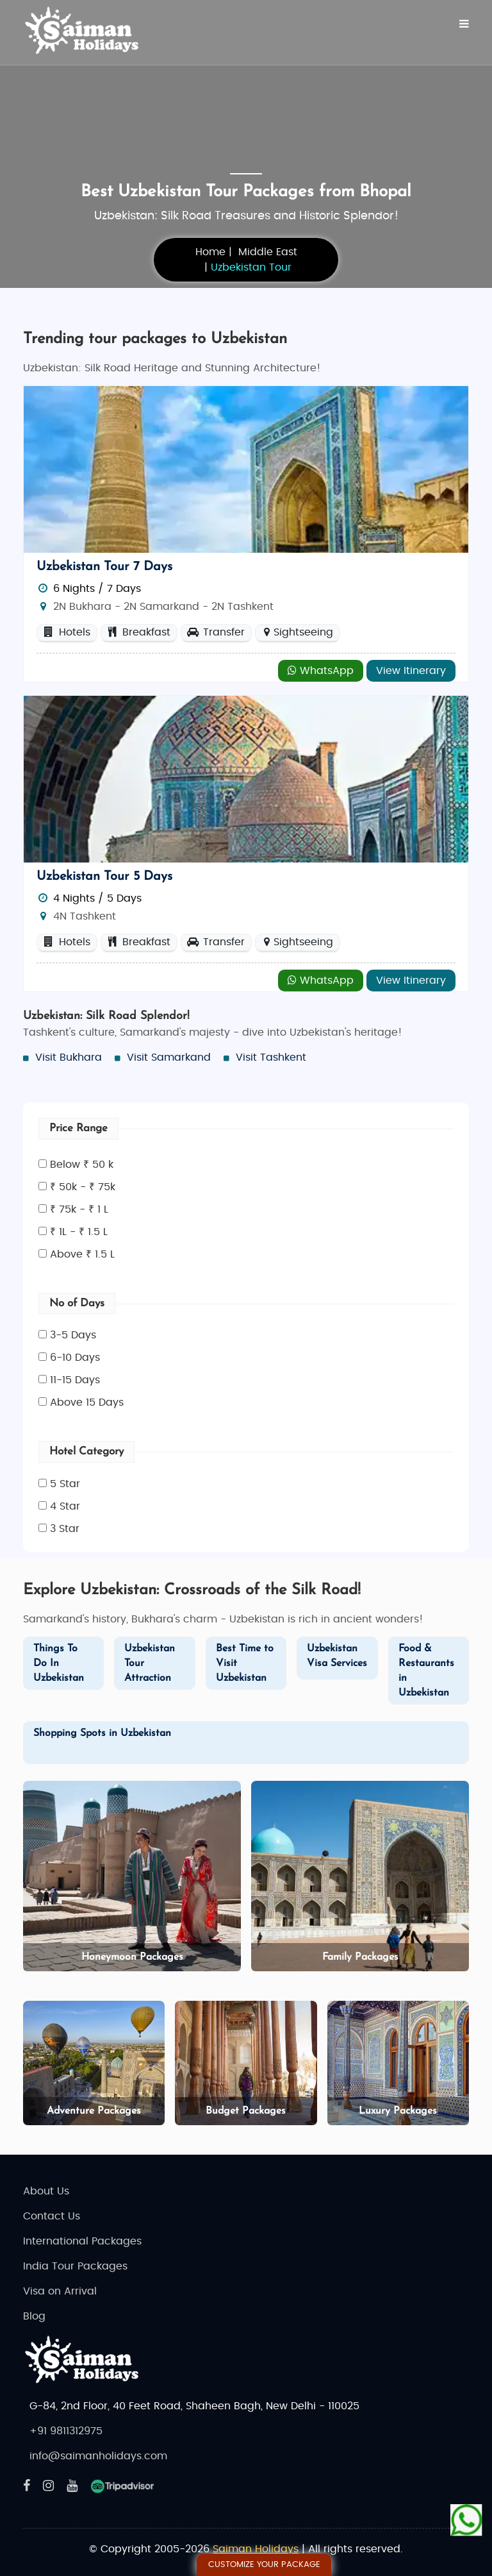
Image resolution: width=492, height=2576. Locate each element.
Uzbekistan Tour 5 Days (104, 876)
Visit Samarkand (169, 1057)
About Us (46, 2191)
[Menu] (464, 24)
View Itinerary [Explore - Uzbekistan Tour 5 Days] (411, 980)
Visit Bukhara (68, 1057)
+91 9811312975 (65, 2431)
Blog (34, 2316)
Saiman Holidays (256, 2549)
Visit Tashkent (271, 1057)
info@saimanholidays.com (98, 2456)
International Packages (82, 2241)
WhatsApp (321, 670)
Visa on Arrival (60, 2291)
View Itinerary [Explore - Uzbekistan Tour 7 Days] (411, 671)
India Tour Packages (75, 2266)
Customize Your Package (264, 2565)
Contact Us (51, 2216)
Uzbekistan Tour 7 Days (104, 566)
